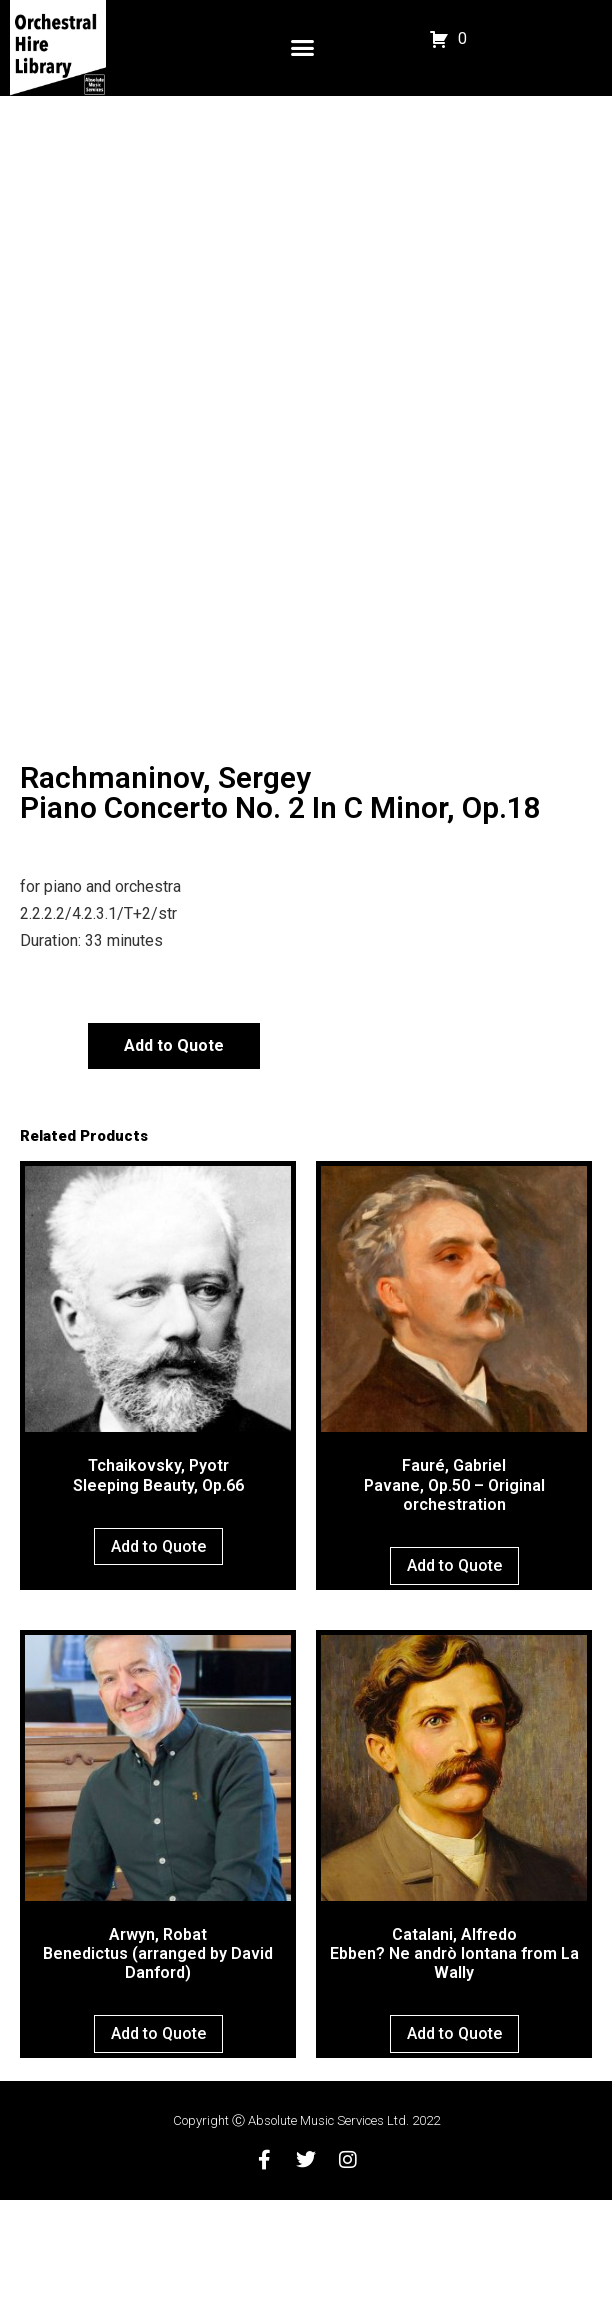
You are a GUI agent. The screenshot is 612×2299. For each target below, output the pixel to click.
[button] (303, 48)
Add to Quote (174, 1145)
